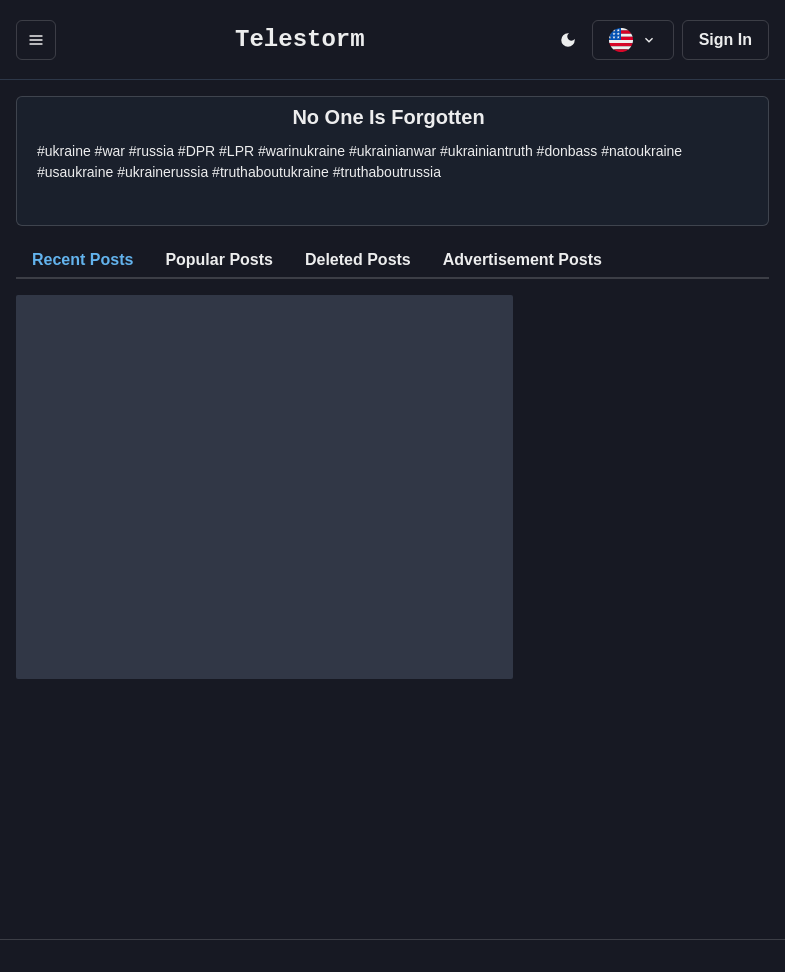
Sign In (725, 39)
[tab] (82, 260)
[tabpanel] (392, 479)
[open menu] (36, 40)
